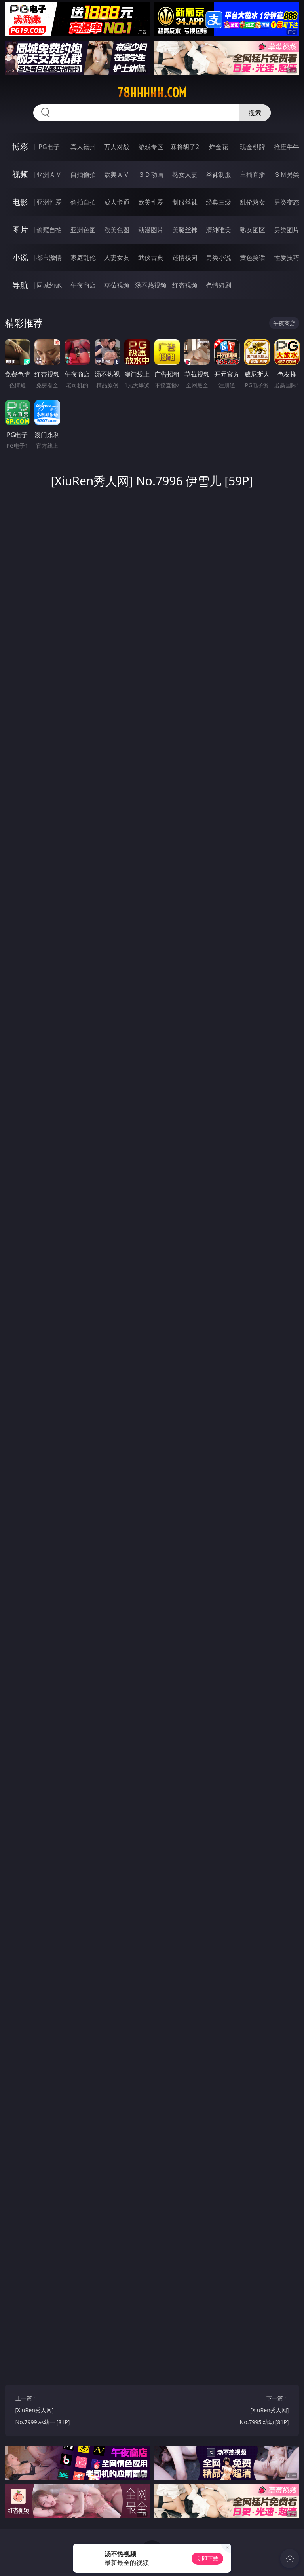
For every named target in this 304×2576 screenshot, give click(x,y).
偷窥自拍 (49, 229)
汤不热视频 (151, 285)
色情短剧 (218, 285)
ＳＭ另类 (286, 174)
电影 (20, 202)
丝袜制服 (218, 174)
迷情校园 (185, 257)
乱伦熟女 (252, 202)
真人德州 (83, 146)
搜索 (255, 112)
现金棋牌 (252, 146)
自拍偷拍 (83, 174)
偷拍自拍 (83, 202)
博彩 (20, 146)
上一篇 (45, 2411)
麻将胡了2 (184, 146)
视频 (20, 174)
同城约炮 (49, 285)
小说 (20, 257)
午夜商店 (83, 285)
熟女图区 (252, 229)
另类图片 (286, 229)
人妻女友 (116, 257)
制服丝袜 (185, 202)
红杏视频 (185, 285)
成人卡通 (116, 202)
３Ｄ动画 (150, 174)
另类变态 (286, 202)
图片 (20, 229)
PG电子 (48, 146)
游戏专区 (150, 146)
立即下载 (207, 2558)
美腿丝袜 (185, 229)
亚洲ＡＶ (49, 174)
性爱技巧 (286, 257)
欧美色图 (116, 229)
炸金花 (218, 146)
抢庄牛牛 (286, 146)
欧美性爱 (150, 202)
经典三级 (218, 202)
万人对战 (116, 146)
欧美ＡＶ (116, 174)
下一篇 (259, 2411)
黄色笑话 (252, 257)
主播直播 (252, 174)
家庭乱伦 (83, 257)
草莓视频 (116, 285)
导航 (20, 285)
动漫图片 (150, 229)
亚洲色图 (83, 229)
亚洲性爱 (49, 202)
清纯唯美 (218, 229)
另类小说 (218, 257)
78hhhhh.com (152, 92)
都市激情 (49, 257)
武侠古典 (150, 257)
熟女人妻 (185, 174)
